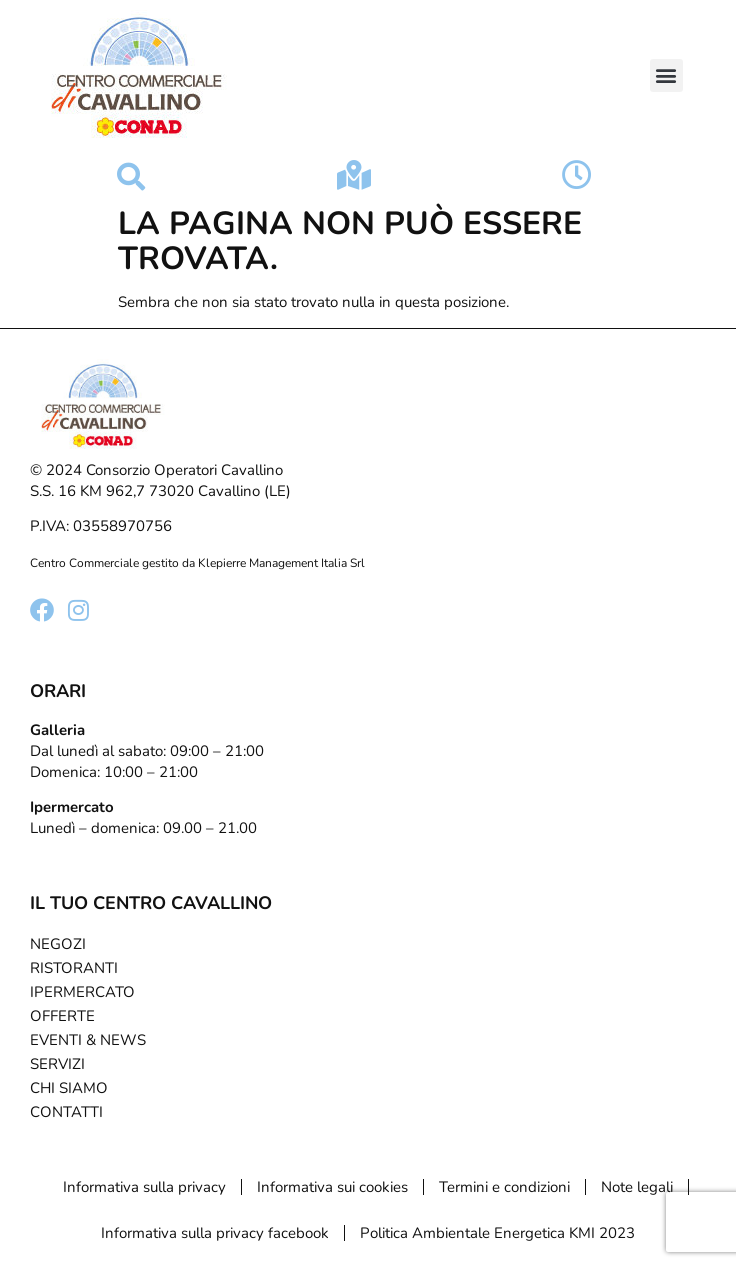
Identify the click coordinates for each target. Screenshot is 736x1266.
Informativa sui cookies (332, 1187)
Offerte (62, 1016)
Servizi (57, 1064)
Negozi (58, 944)
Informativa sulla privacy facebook (215, 1233)
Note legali (637, 1187)
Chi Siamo (69, 1088)
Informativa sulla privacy (144, 1187)
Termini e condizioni (504, 1187)
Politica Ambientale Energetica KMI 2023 (497, 1233)
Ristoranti (74, 968)
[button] (666, 75)
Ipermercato (82, 992)
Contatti (66, 1112)
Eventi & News (88, 1040)
